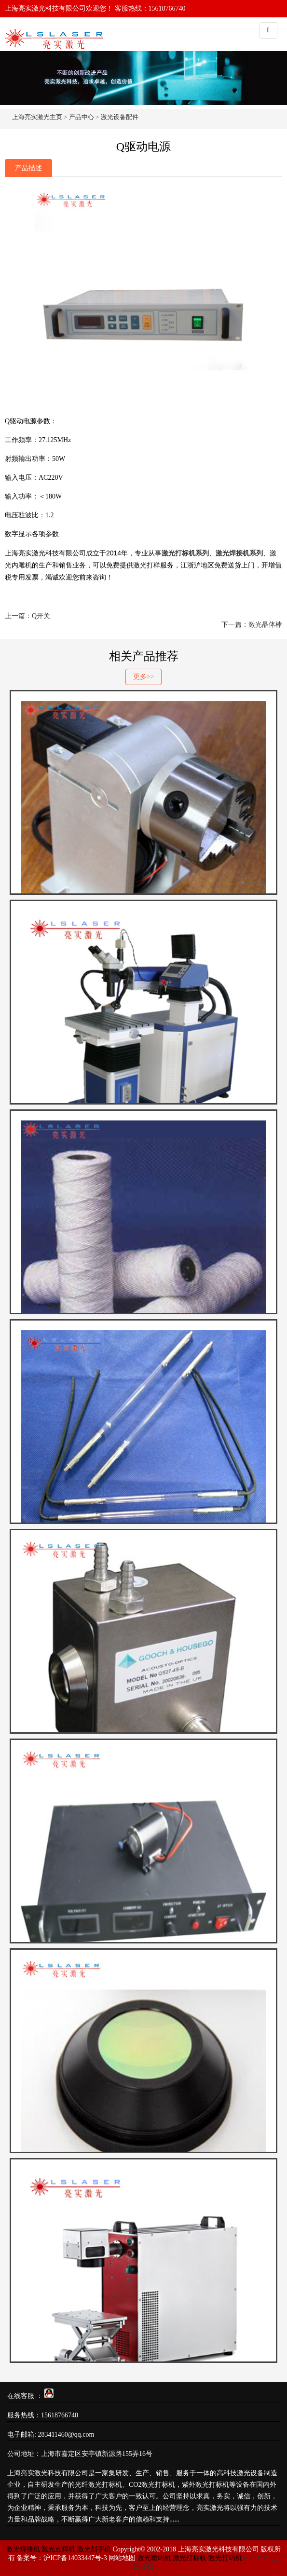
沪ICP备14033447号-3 (75, 2558)
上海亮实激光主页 (37, 117)
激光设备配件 (119, 117)
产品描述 (28, 168)
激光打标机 (189, 2558)
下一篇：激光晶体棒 (251, 624)
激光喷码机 (154, 2558)
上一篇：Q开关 (27, 616)
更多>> (143, 676)
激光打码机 (225, 2558)
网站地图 (122, 2558)
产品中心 (81, 117)
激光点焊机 (58, 2549)
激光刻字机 (94, 2549)
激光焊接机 (24, 2549)
